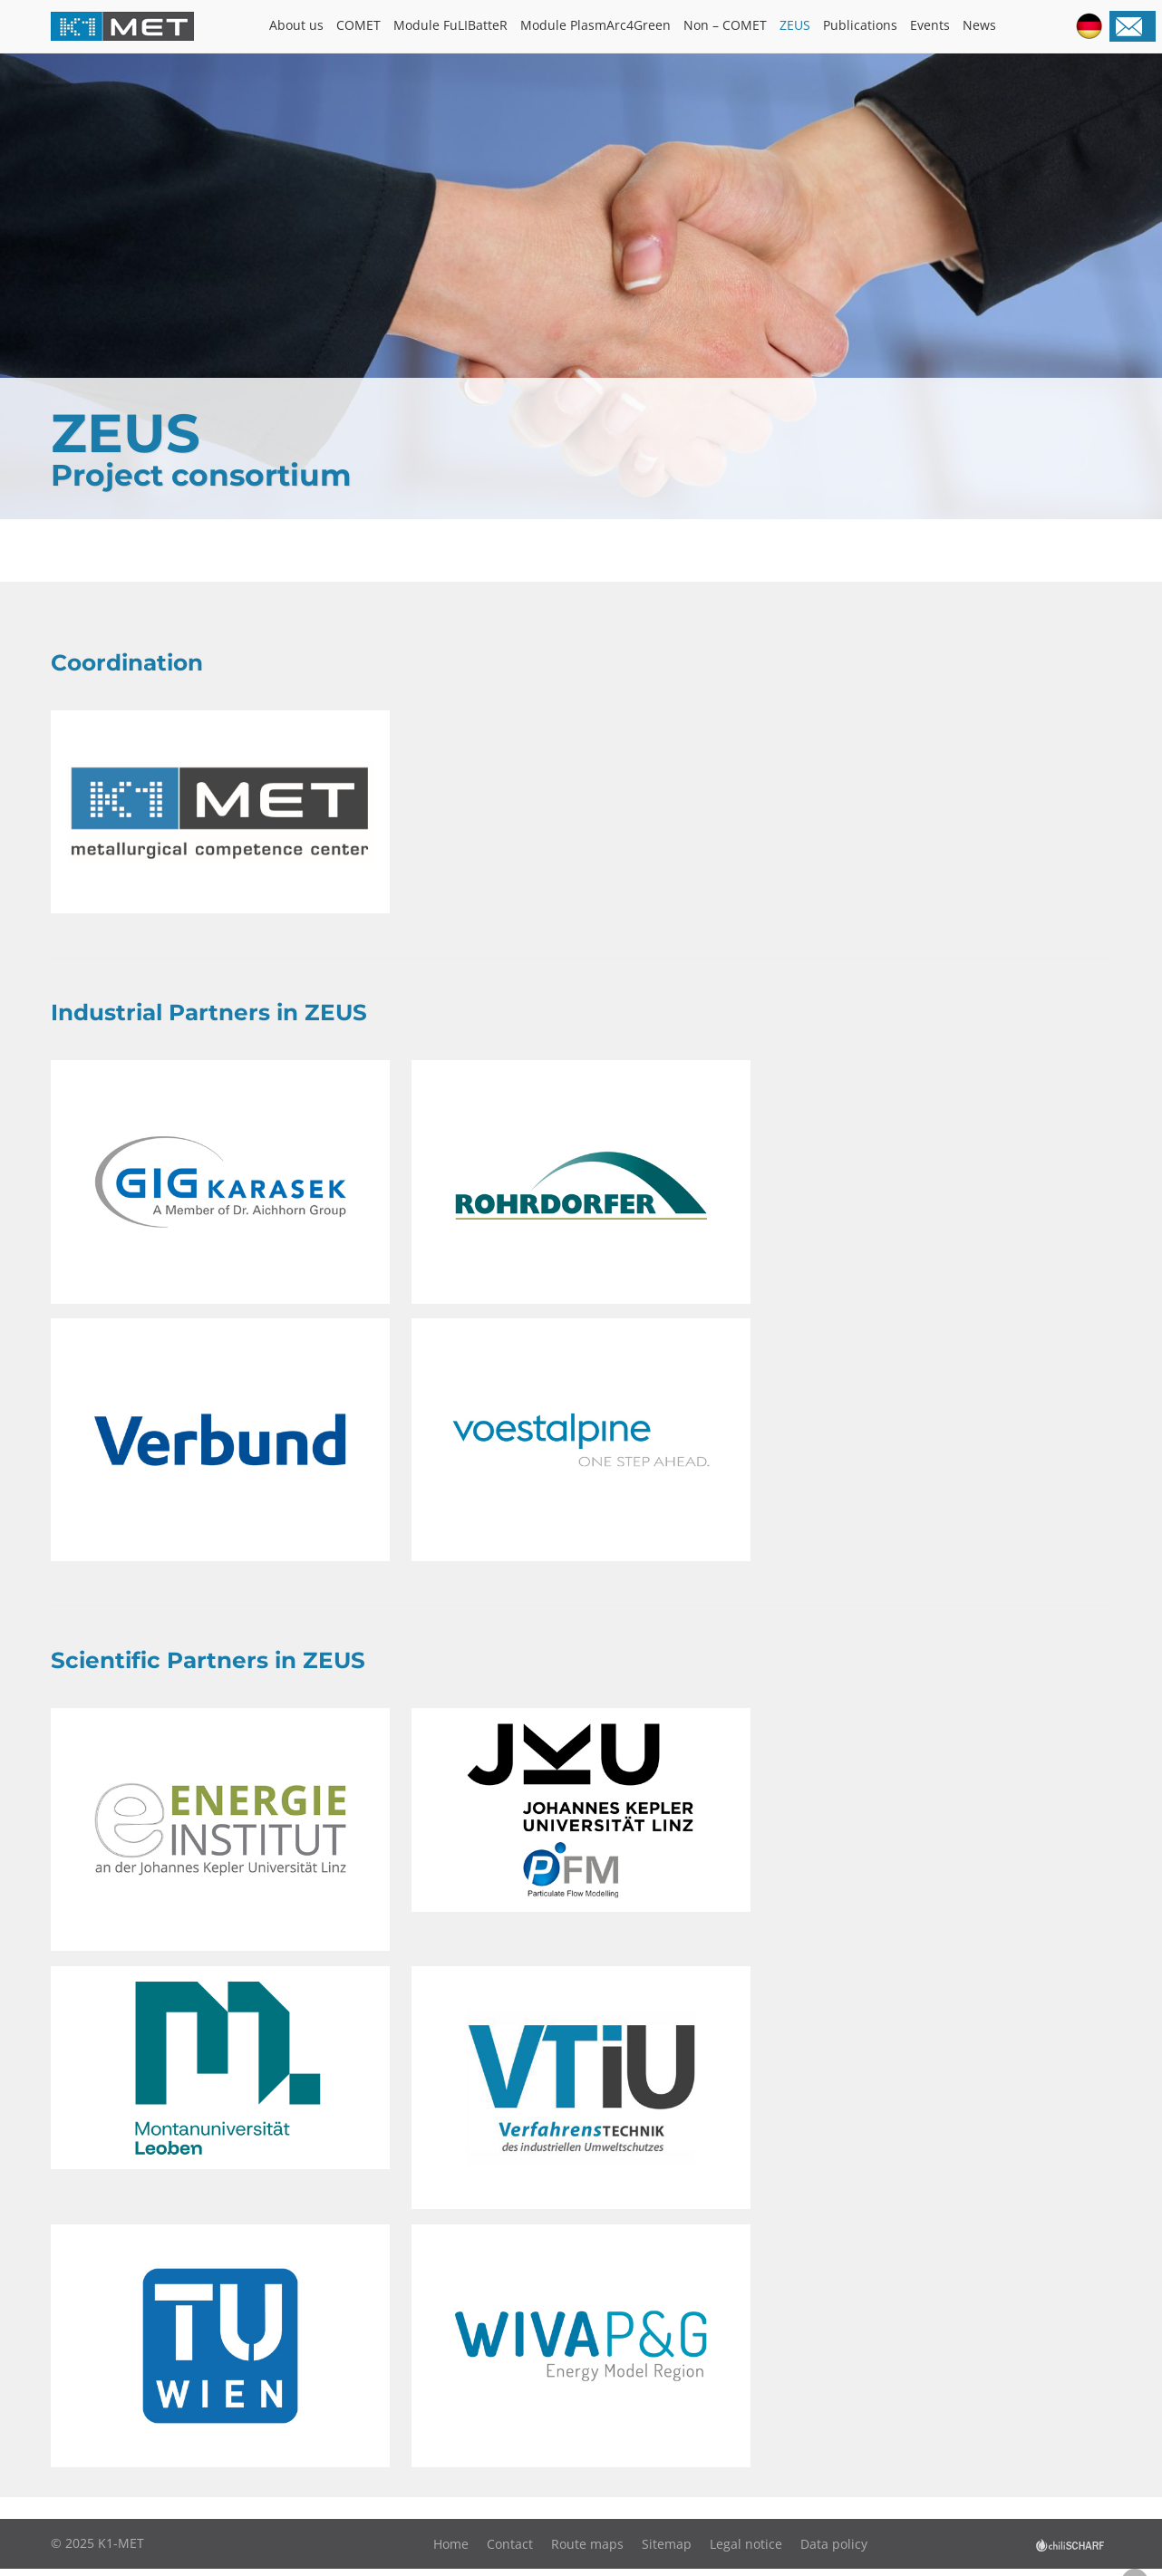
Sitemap (667, 2551)
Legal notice (746, 2551)
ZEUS (795, 25)
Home (451, 2551)
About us (296, 25)
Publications (860, 25)
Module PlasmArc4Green (595, 25)
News (979, 25)
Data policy (833, 2551)
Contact (510, 2551)
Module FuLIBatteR (450, 25)
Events (930, 25)
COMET (358, 25)
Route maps (587, 2551)
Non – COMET (725, 25)
